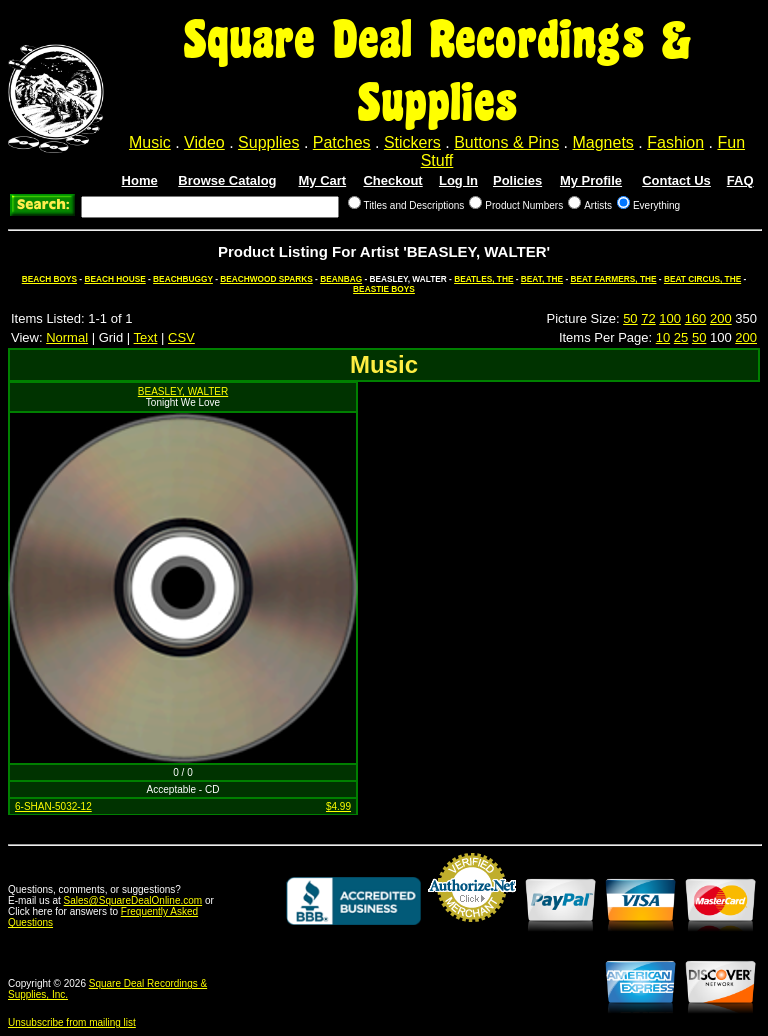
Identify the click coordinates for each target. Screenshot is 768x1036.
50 (630, 318)
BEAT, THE (542, 279)
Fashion (675, 142)
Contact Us (676, 180)
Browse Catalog (227, 180)
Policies (517, 180)
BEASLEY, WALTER (183, 391)
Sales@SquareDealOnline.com (133, 900)
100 (670, 318)
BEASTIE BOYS (384, 289)
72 (648, 318)
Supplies (268, 142)
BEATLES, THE (483, 279)
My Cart (323, 180)
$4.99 (338, 806)
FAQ (740, 180)
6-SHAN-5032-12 (53, 806)
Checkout (392, 180)
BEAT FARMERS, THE (613, 279)
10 (663, 337)
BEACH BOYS (49, 279)
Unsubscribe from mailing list (72, 1022)
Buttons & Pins (506, 142)
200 (721, 318)
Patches (342, 142)
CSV (181, 337)
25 (681, 337)
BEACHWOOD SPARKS (266, 279)
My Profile (591, 180)
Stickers (412, 142)
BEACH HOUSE (114, 279)
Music (150, 142)
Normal (67, 337)
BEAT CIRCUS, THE (702, 279)
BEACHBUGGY (183, 279)
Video (204, 142)
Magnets (602, 142)
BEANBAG (341, 279)
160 (696, 318)
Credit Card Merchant (472, 930)
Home (140, 180)
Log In (458, 180)
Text (146, 337)
